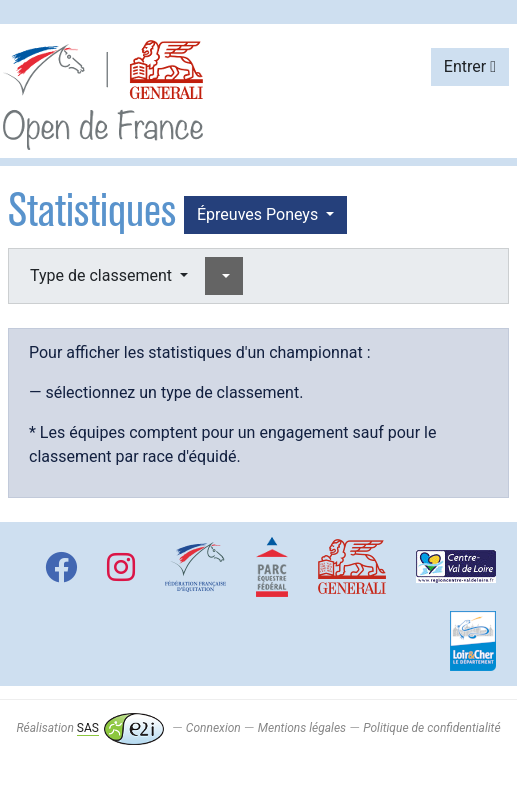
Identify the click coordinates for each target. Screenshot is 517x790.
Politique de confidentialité (431, 728)
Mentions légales (302, 728)
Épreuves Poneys (259, 214)
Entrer (470, 66)
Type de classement (103, 275)
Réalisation (89, 728)
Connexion (213, 728)
